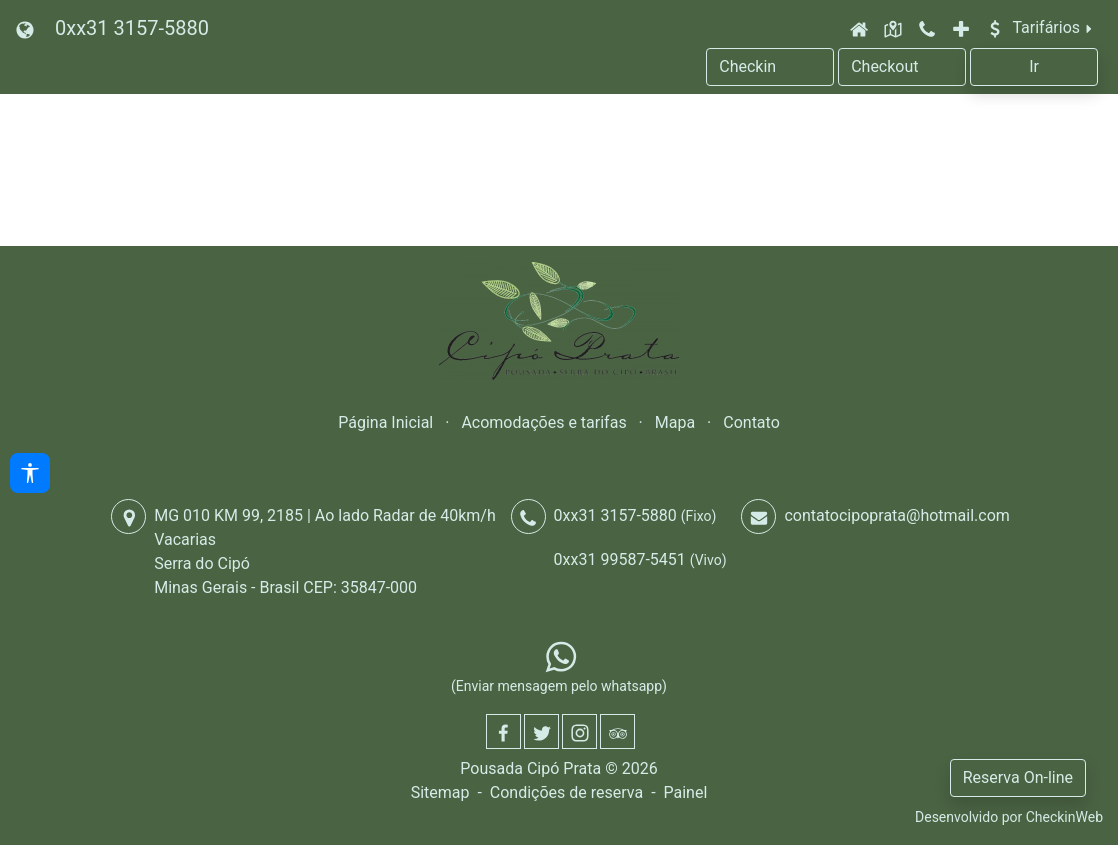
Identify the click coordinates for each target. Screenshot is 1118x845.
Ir (1034, 66)
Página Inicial (385, 422)
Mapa (675, 422)
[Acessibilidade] (30, 473)
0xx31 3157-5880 (132, 28)
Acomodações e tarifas (543, 422)
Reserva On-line (1018, 777)
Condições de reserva (566, 792)
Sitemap (440, 792)
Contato (751, 422)
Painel (685, 792)
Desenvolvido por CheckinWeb (1009, 817)
